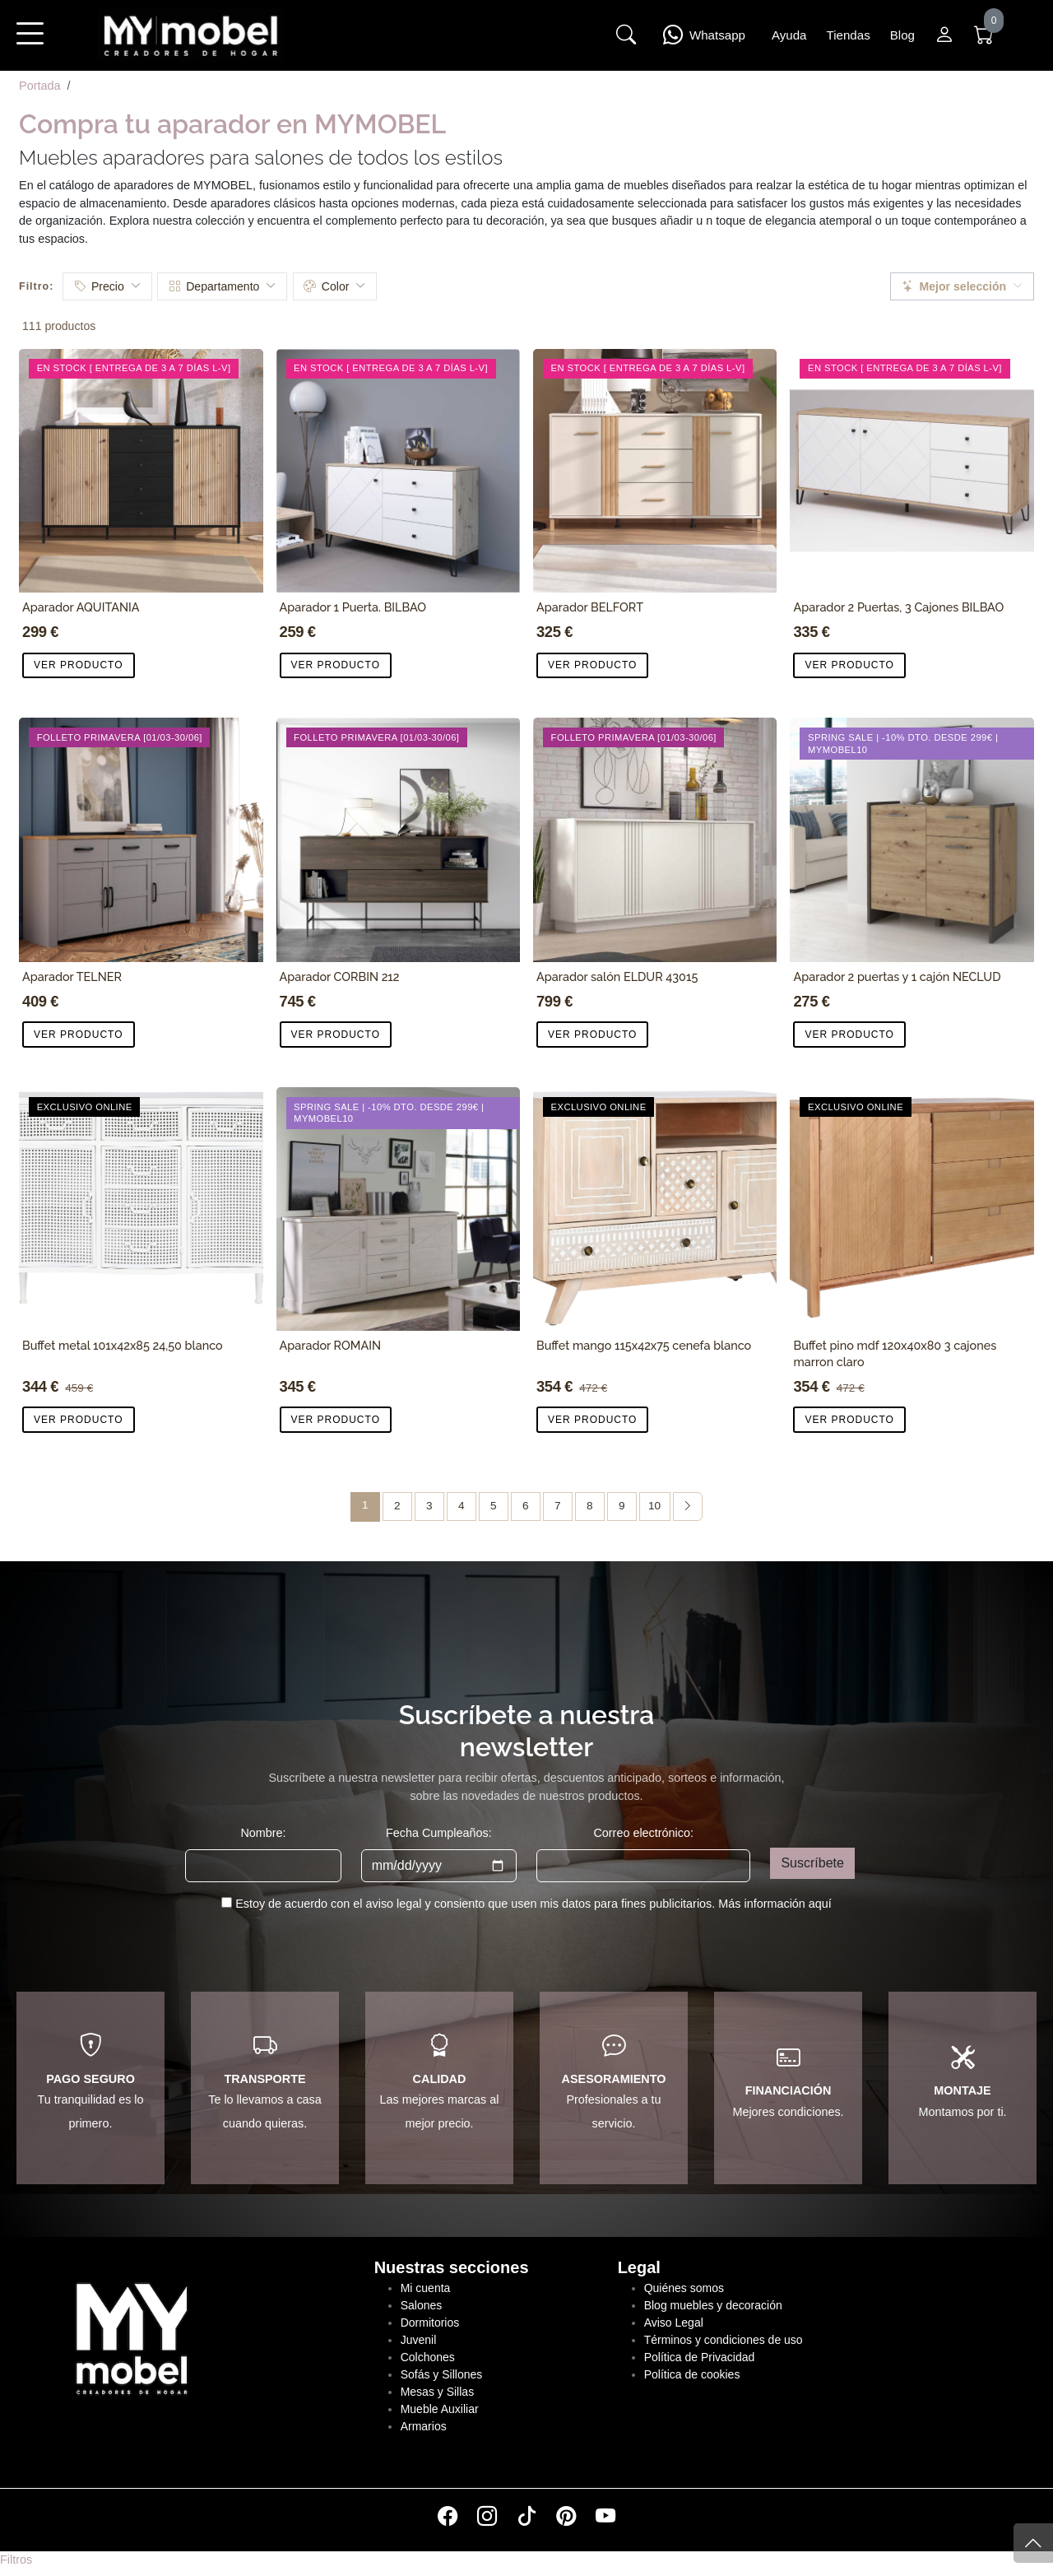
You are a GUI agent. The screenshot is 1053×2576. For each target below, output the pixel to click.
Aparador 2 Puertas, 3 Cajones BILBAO (898, 607)
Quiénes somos (684, 2288)
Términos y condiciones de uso (723, 2339)
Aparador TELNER (72, 976)
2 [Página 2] (397, 1506)
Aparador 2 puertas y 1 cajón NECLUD (896, 976)
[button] (29, 44)
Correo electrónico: (643, 1832)
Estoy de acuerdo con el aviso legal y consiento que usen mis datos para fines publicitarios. (533, 1903)
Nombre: (262, 1832)
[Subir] (1033, 2543)
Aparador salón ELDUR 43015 (617, 976)
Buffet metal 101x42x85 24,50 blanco (122, 1345)
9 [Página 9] (622, 1506)
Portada (39, 85)
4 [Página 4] (461, 1506)
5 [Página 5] (493, 1506)
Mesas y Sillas (437, 2391)
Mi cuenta (426, 2288)
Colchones (428, 2357)
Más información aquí (775, 1903)
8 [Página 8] (590, 1506)
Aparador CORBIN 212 (340, 976)
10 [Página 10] (654, 1506)
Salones (422, 2305)
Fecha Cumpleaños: (439, 1832)
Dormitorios (430, 2322)
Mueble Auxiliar (440, 2409)
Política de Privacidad (699, 2357)
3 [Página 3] (429, 1506)
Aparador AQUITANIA (81, 607)
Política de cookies (692, 2374)
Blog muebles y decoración (713, 2305)
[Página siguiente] (688, 1506)
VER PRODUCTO (78, 665)
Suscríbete (812, 1863)
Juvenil (419, 2339)
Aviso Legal (673, 2322)
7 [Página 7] (557, 1506)
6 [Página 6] (525, 1506)
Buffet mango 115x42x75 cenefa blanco (643, 1345)
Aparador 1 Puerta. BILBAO (353, 607)
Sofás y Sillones (442, 2374)
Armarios (424, 2426)
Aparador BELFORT (589, 607)
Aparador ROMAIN (330, 1345)
